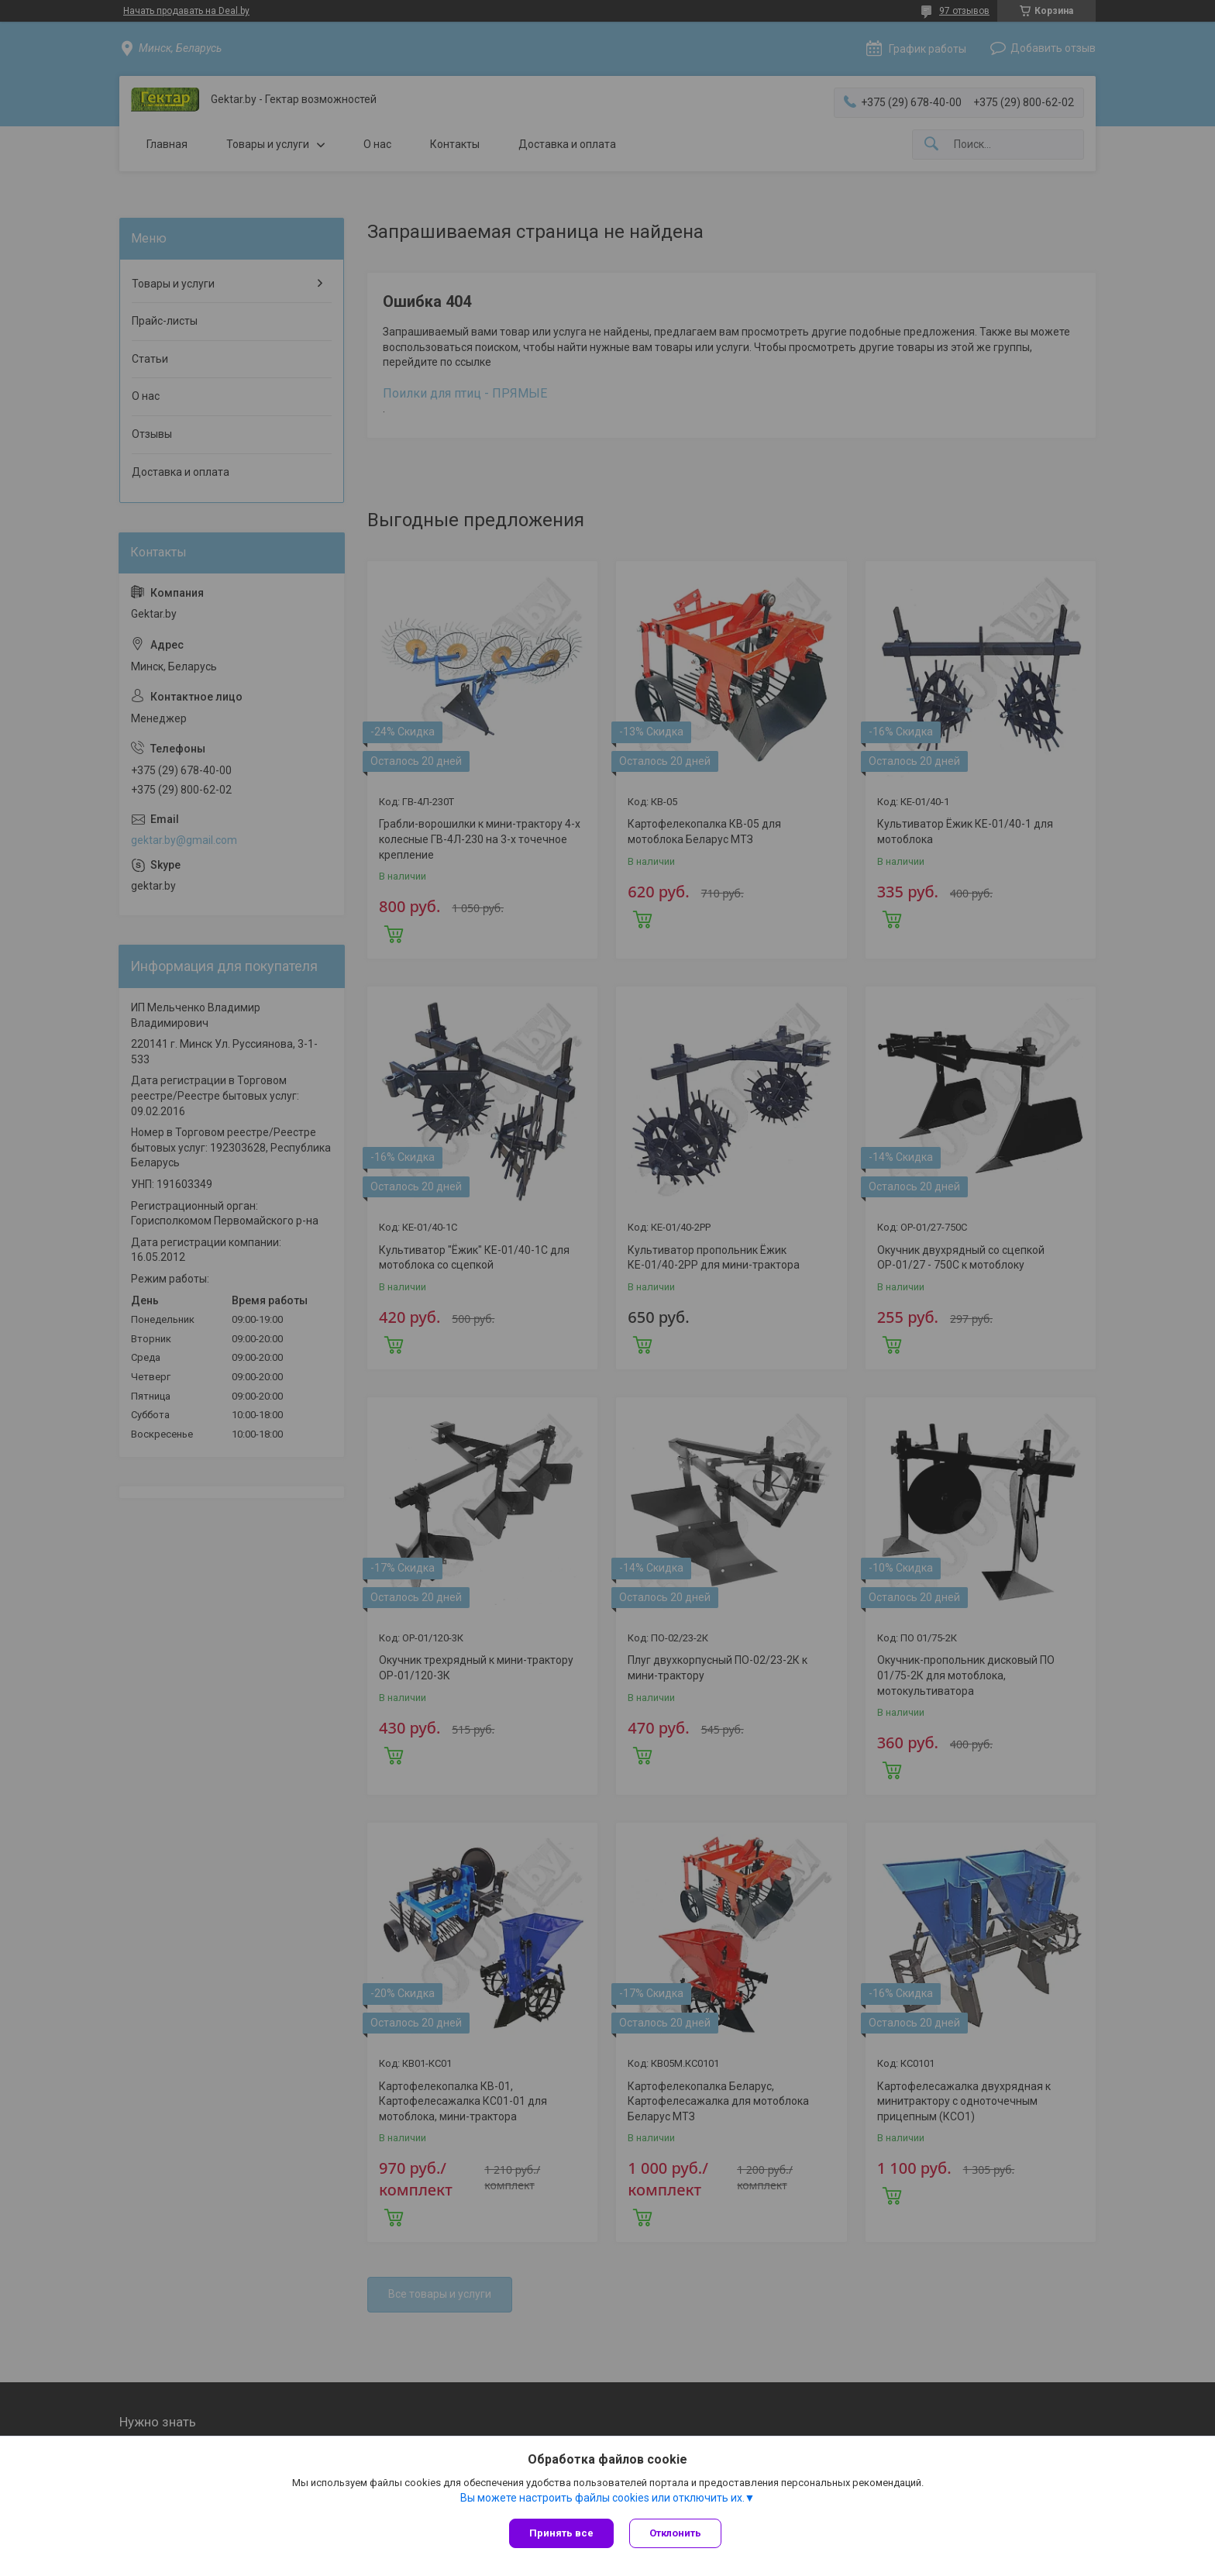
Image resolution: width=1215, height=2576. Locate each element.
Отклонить (675, 2533)
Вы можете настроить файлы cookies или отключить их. (602, 2498)
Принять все (561, 2533)
